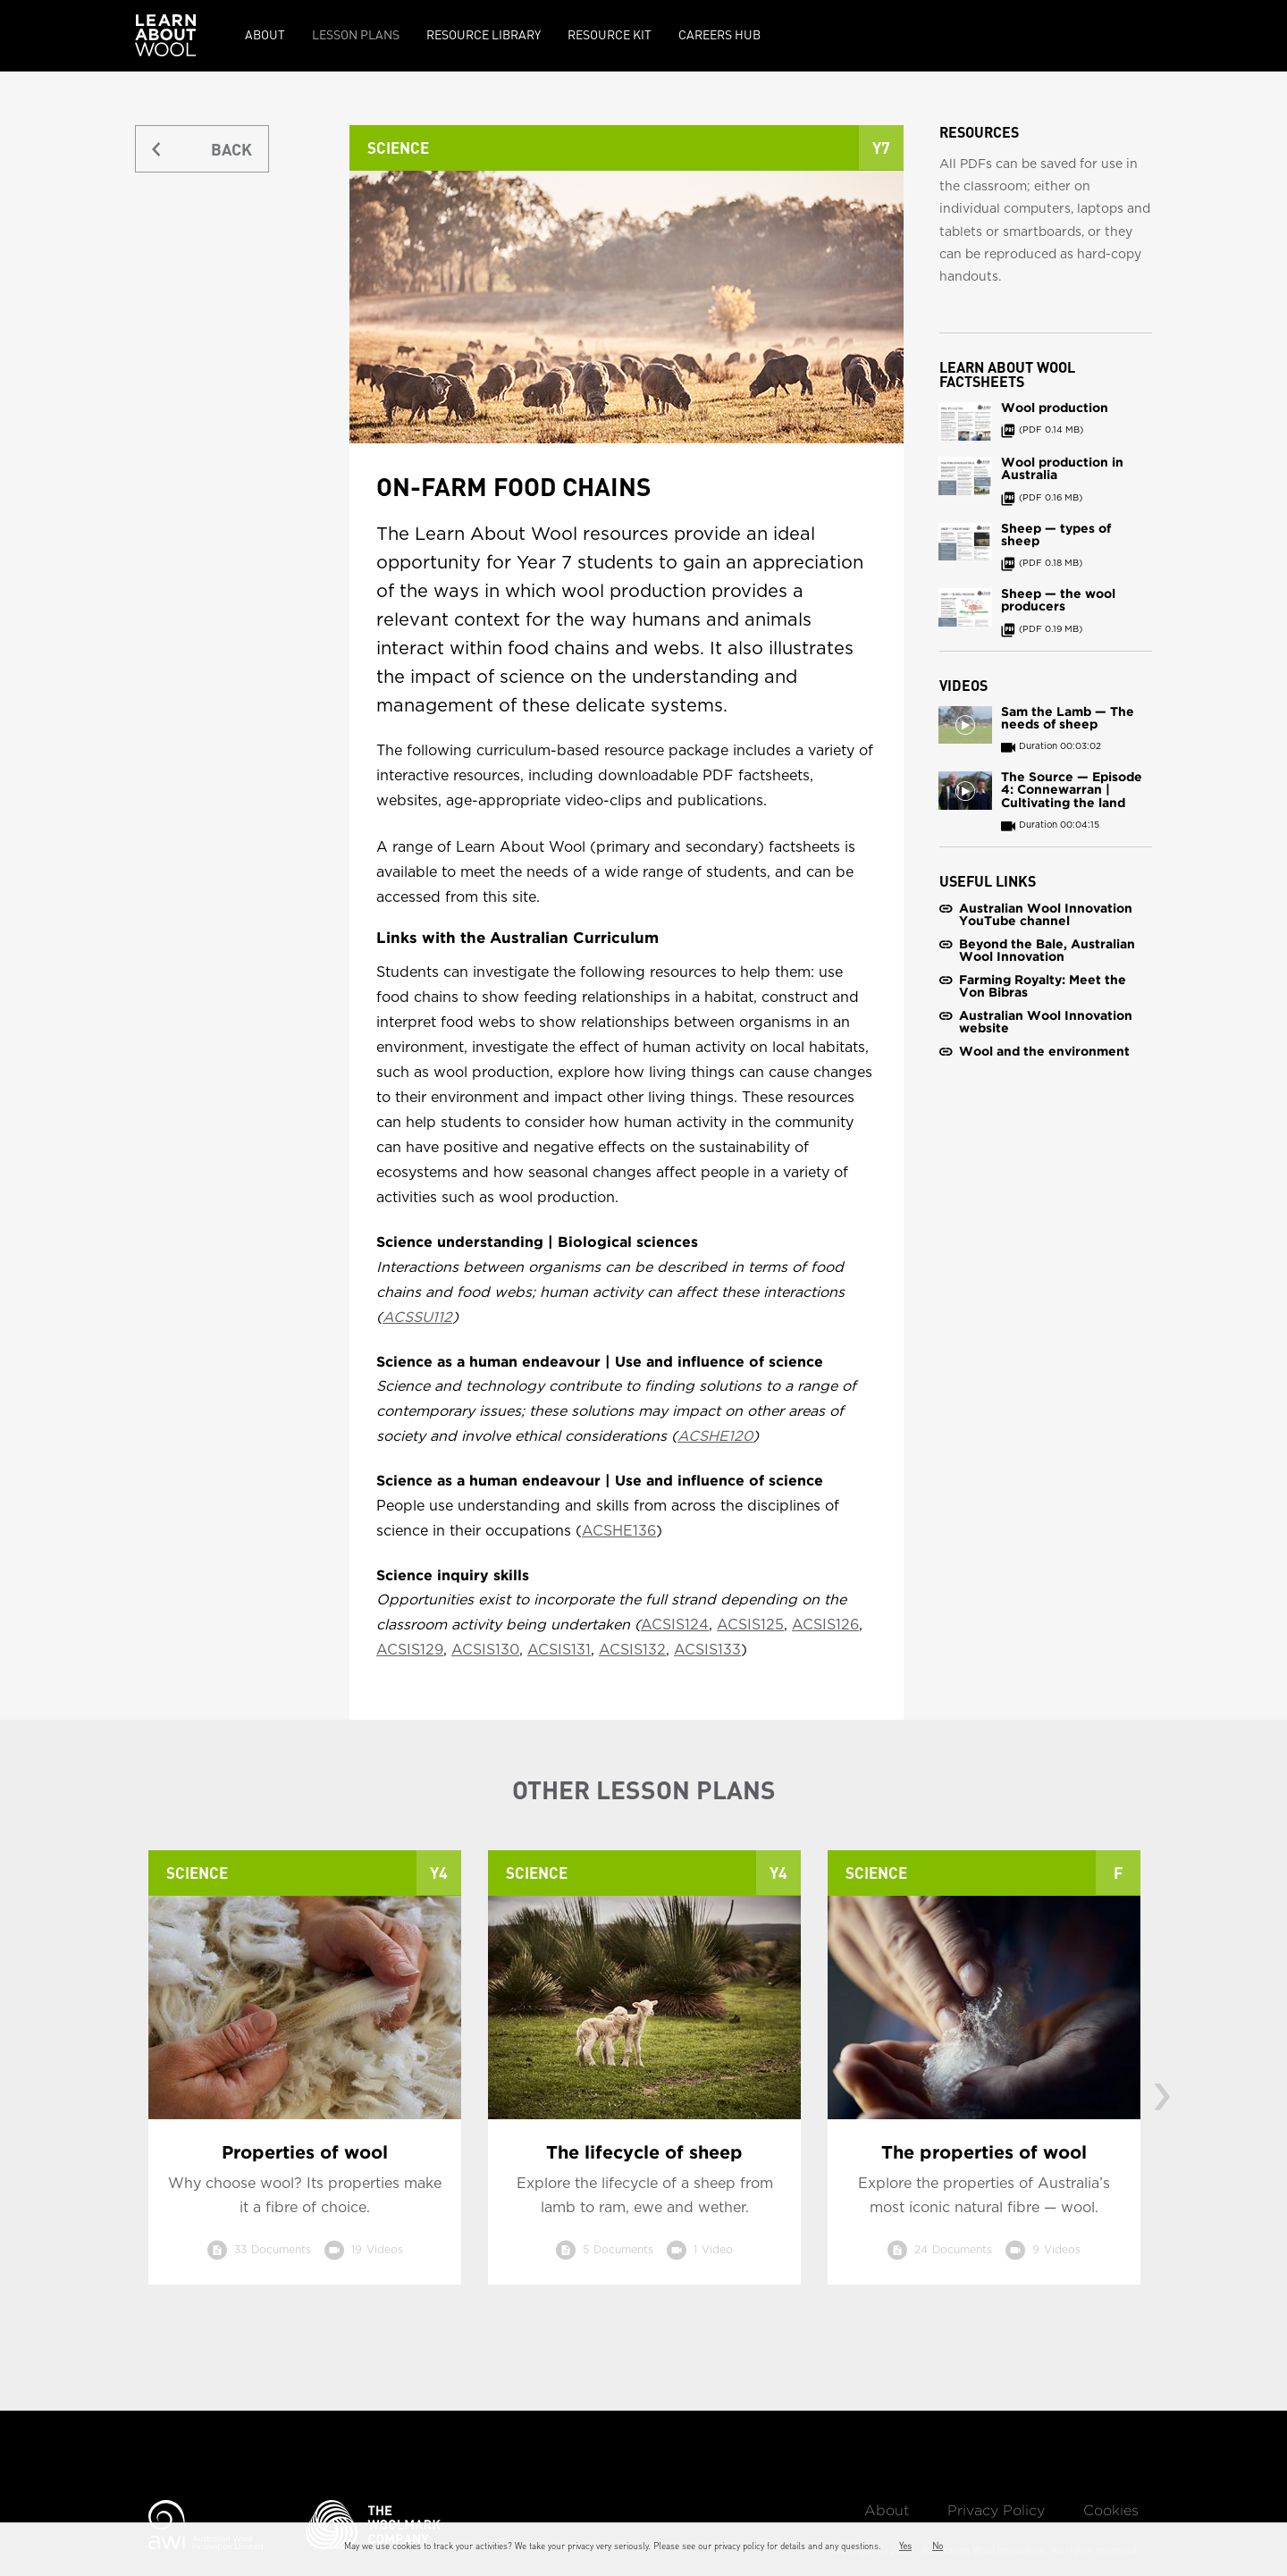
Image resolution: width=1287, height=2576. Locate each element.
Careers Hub (719, 34)
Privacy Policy (996, 2511)
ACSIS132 (632, 1650)
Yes (905, 2545)
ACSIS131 (559, 1650)
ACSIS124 (675, 1625)
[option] (305, 2080)
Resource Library (483, 34)
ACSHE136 (619, 1531)
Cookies (1111, 2511)
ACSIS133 (707, 1650)
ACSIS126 (825, 1625)
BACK (231, 149)
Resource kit (610, 34)
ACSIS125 (750, 1625)
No (937, 2545)
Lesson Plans (356, 34)
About (265, 34)
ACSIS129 (409, 1650)
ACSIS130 (485, 1650)
